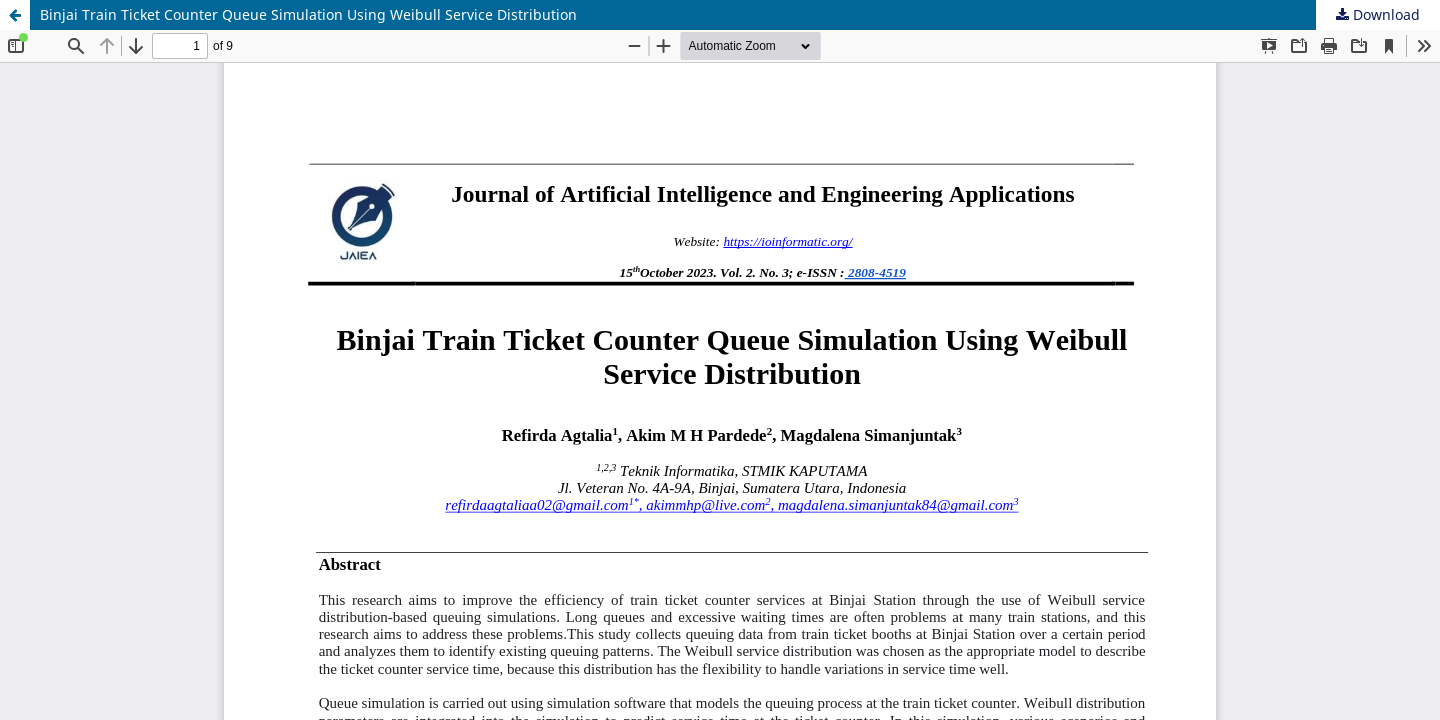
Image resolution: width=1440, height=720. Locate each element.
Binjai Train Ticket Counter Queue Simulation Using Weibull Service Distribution (308, 14)
